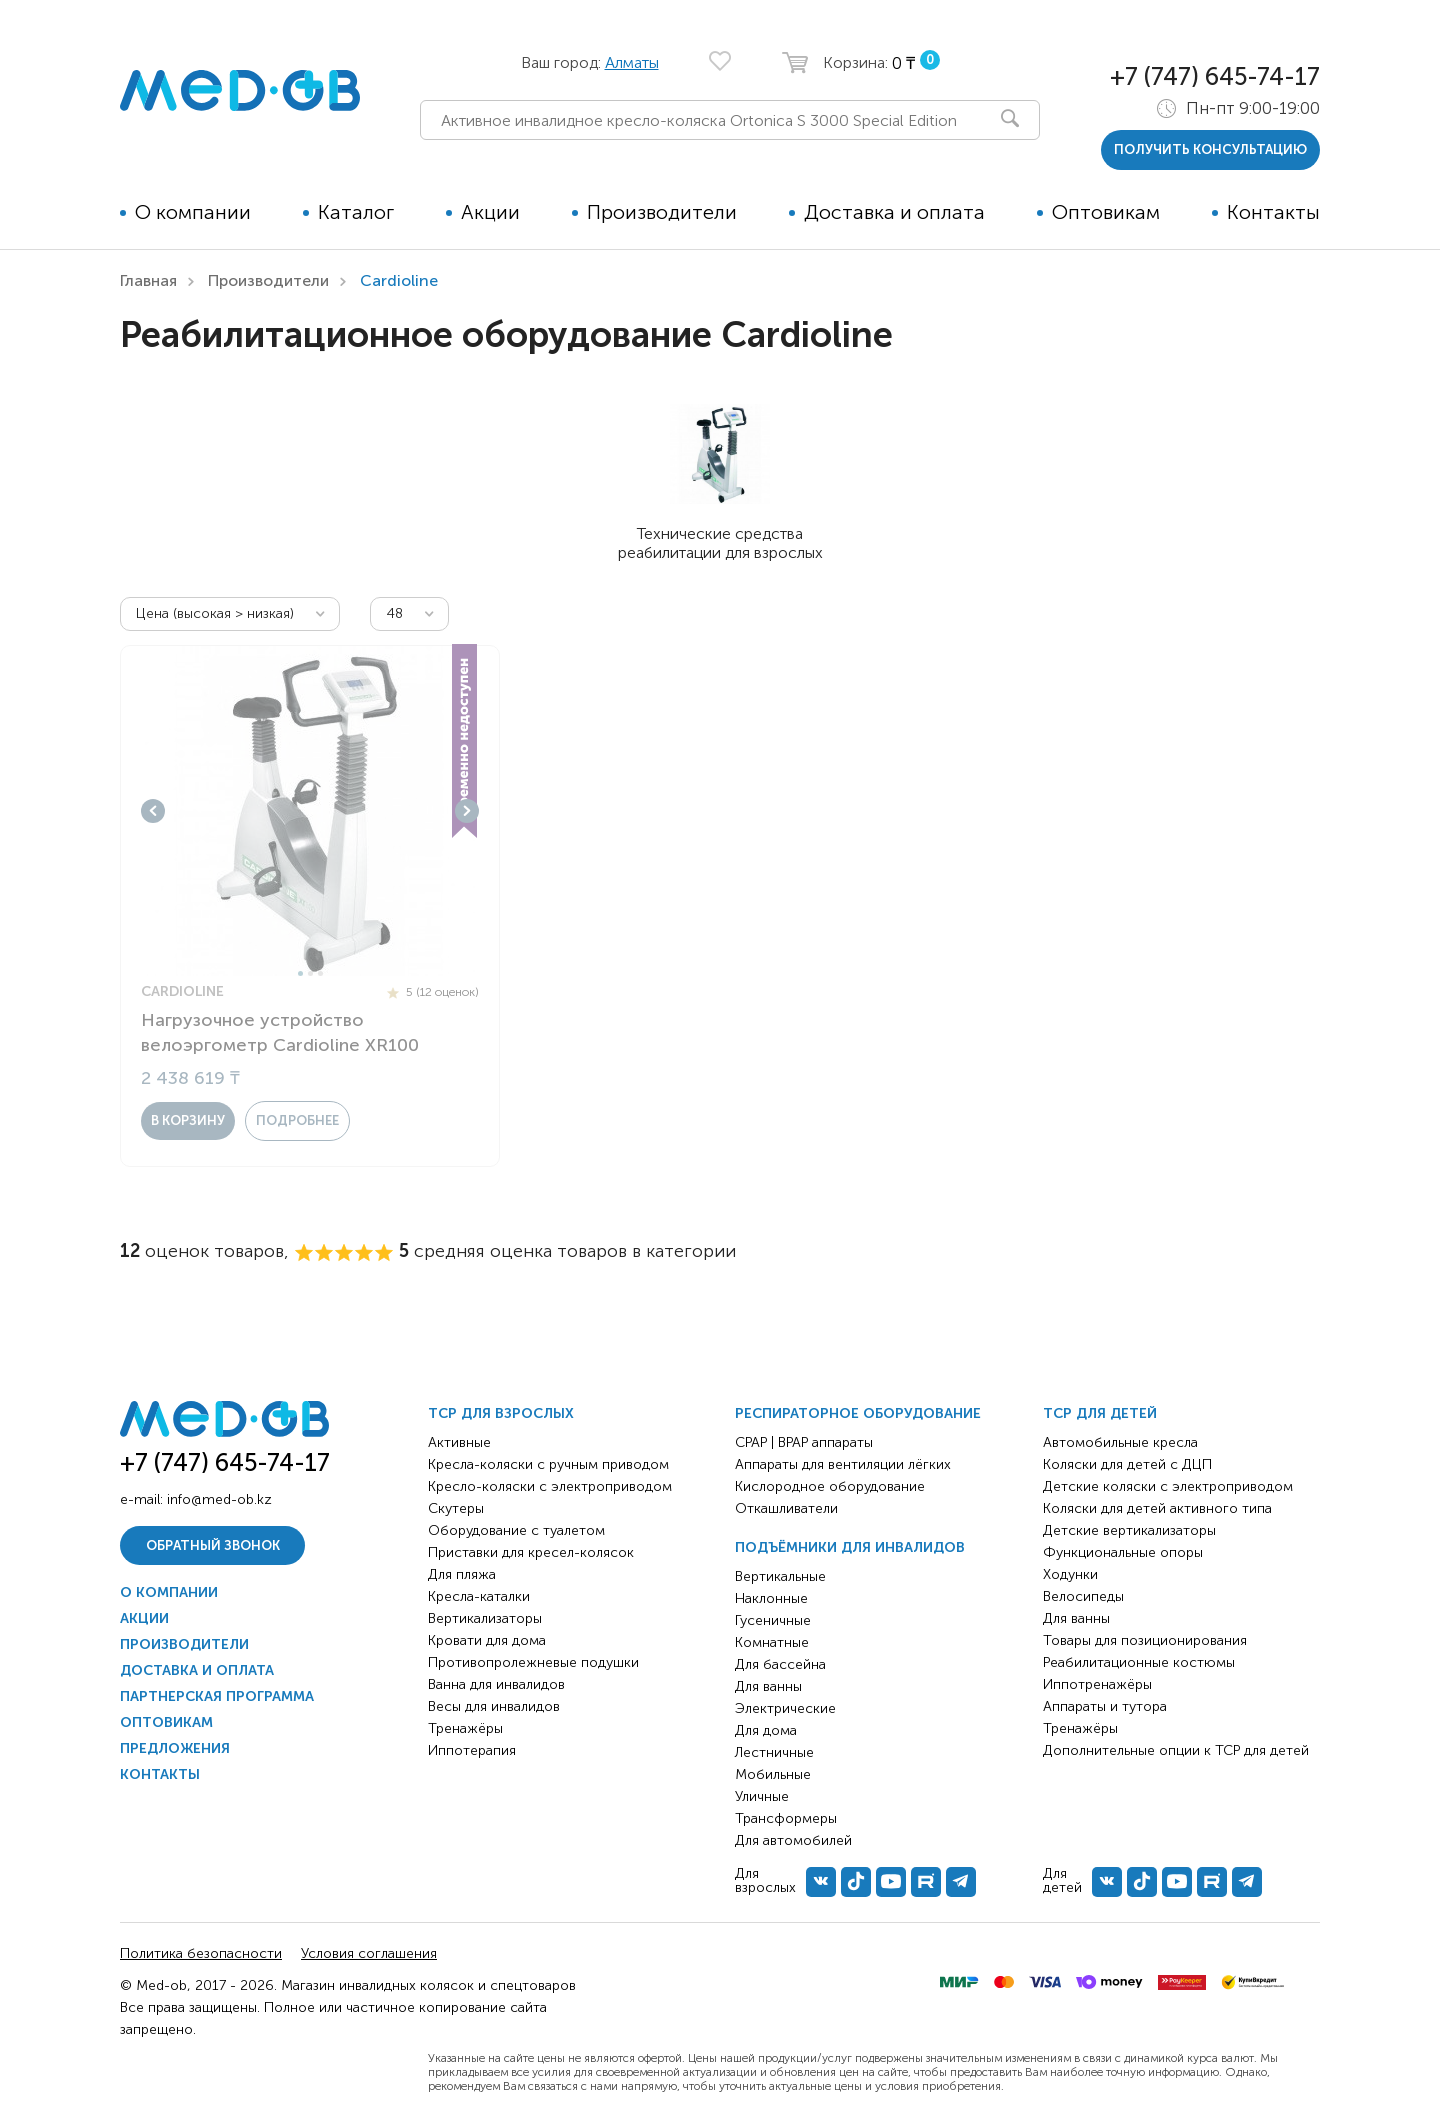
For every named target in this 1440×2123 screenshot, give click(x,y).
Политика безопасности (201, 1953)
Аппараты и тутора (1105, 1706)
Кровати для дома (487, 1640)
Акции (490, 212)
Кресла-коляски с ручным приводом (548, 1464)
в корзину (188, 1120)
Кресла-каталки (479, 1596)
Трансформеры (786, 1818)
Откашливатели (786, 1508)
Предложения (175, 1748)
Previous (153, 811)
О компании (193, 212)
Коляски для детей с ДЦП (1127, 1464)
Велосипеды (1083, 1596)
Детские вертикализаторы (1129, 1530)
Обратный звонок (213, 1545)
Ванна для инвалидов (496, 1684)
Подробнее (297, 1120)
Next (467, 811)
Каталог (356, 212)
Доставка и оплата (894, 212)
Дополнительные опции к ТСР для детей (1176, 1750)
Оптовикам (1106, 212)
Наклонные (771, 1598)
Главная (148, 280)
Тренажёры (465, 1728)
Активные (459, 1442)
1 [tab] (300, 973)
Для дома (766, 1730)
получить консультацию (1210, 149)
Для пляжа (462, 1574)
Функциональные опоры (1123, 1552)
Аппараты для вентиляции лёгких (843, 1464)
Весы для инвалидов (494, 1706)
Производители (662, 212)
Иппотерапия (472, 1750)
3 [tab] (320, 973)
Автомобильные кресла (1120, 1442)
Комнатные (772, 1642)
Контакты (1273, 212)
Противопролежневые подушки (533, 1662)
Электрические (785, 1708)
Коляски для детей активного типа (1157, 1508)
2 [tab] (310, 973)
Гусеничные (773, 1620)
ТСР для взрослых (501, 1413)
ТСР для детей (1100, 1413)
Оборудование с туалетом (516, 1530)
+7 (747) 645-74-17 (1215, 76)
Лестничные (774, 1752)
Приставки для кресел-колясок (531, 1552)
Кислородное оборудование (830, 1486)
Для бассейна (780, 1664)
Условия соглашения (369, 1953)
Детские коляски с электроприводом (1168, 1486)
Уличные (762, 1796)
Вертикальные (780, 1576)
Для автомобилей (793, 1840)
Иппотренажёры (1097, 1684)
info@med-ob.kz (219, 1499)
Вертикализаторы (485, 1618)
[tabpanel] (310, 811)
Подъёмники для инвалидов (850, 1547)
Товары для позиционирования (1145, 1640)
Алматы (632, 62)
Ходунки (1070, 1574)
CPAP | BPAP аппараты (804, 1442)
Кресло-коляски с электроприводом (550, 1486)
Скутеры (456, 1508)
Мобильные (773, 1774)
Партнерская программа (217, 1696)
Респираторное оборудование (858, 1413)
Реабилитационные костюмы (1139, 1662)
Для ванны (768, 1686)
